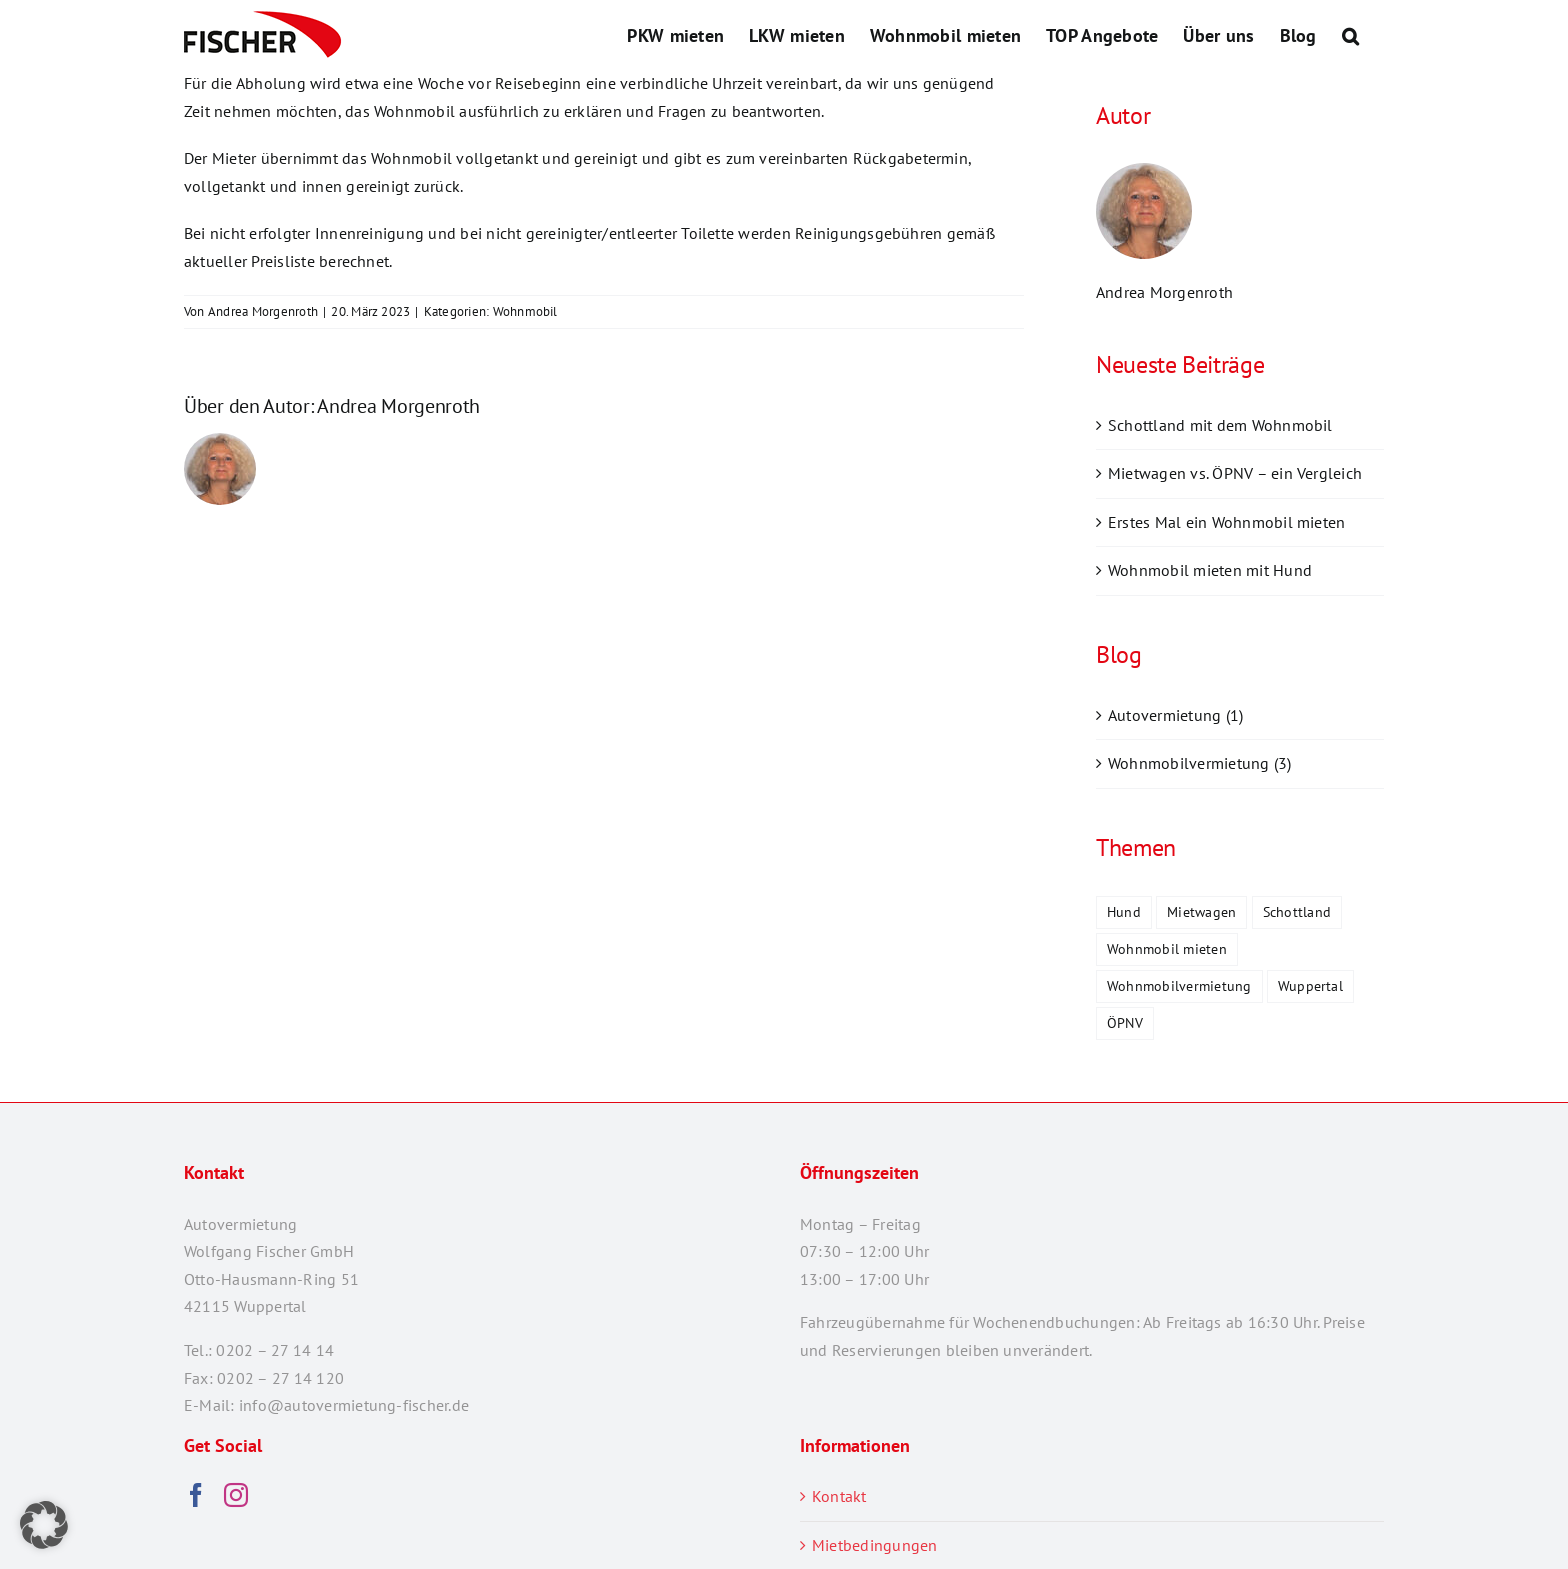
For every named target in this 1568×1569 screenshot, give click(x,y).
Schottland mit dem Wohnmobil (1220, 425)
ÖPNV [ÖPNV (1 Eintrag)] (1125, 1022)
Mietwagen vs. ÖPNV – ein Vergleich (1235, 473)
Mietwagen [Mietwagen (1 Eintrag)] (1201, 911)
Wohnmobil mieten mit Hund (1210, 570)
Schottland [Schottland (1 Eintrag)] (1297, 911)
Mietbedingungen (875, 1545)
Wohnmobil (525, 311)
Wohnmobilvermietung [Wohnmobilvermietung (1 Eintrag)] (1179, 985)
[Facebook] (196, 1495)
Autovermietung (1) (1175, 715)
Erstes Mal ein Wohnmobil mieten (1226, 522)
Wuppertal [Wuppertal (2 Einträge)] (1310, 985)
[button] (1350, 34)
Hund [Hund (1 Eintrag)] (1124, 911)
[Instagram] (236, 1495)
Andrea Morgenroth (263, 311)
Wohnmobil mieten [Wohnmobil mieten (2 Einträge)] (1167, 948)
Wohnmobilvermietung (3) (1200, 763)
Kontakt (839, 1496)
